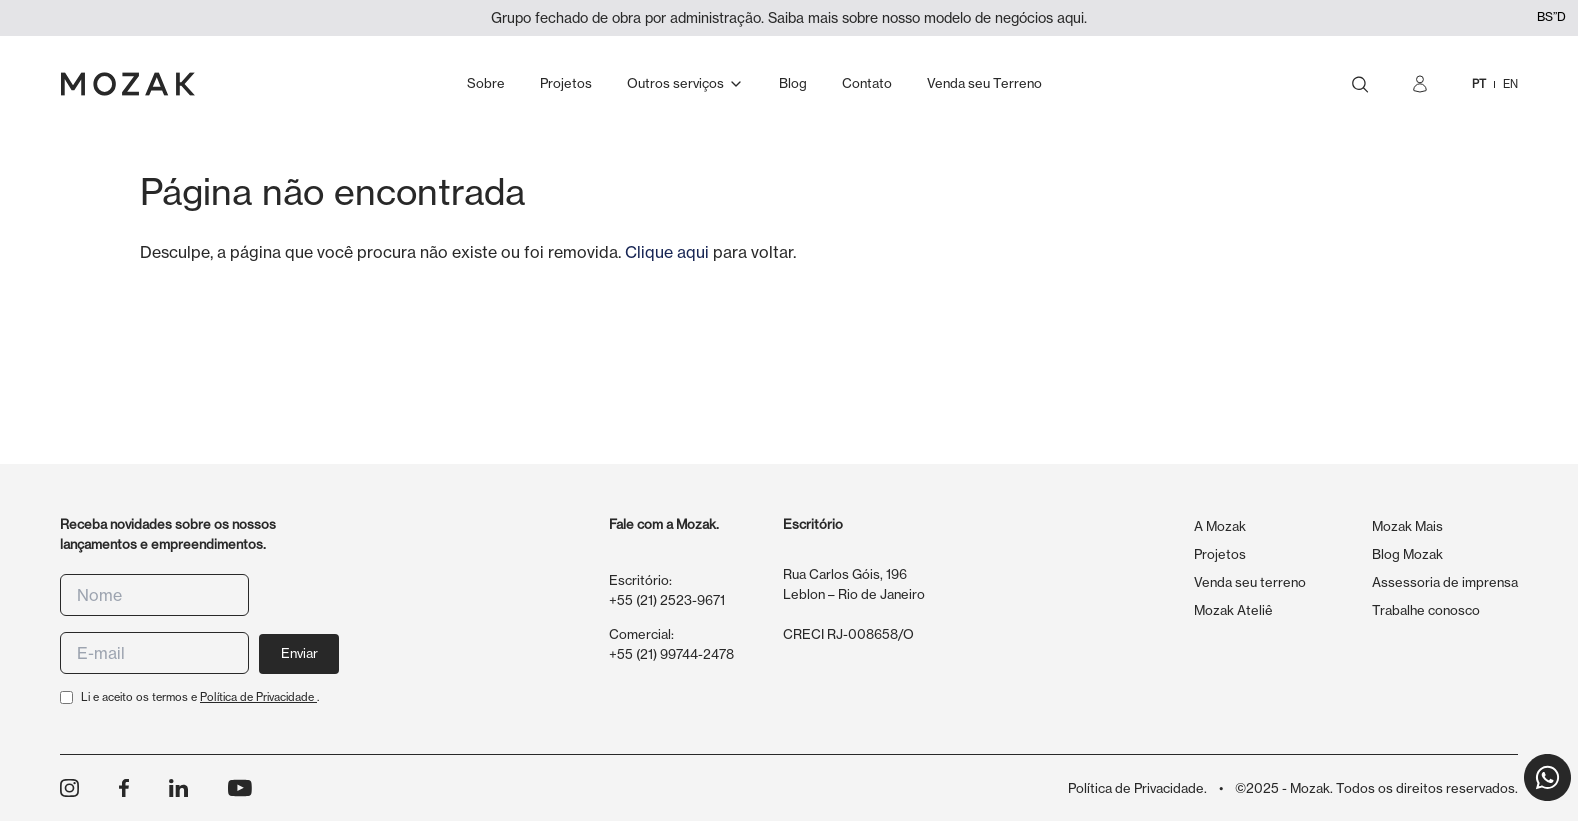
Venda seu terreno (1250, 582)
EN (1510, 84)
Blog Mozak (1407, 554)
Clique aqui (667, 252)
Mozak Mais (1407, 526)
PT (1479, 84)
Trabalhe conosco (1426, 610)
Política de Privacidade (258, 697)
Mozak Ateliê (1233, 610)
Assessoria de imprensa (1445, 582)
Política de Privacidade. (1137, 788)
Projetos (1220, 554)
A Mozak (1220, 526)
